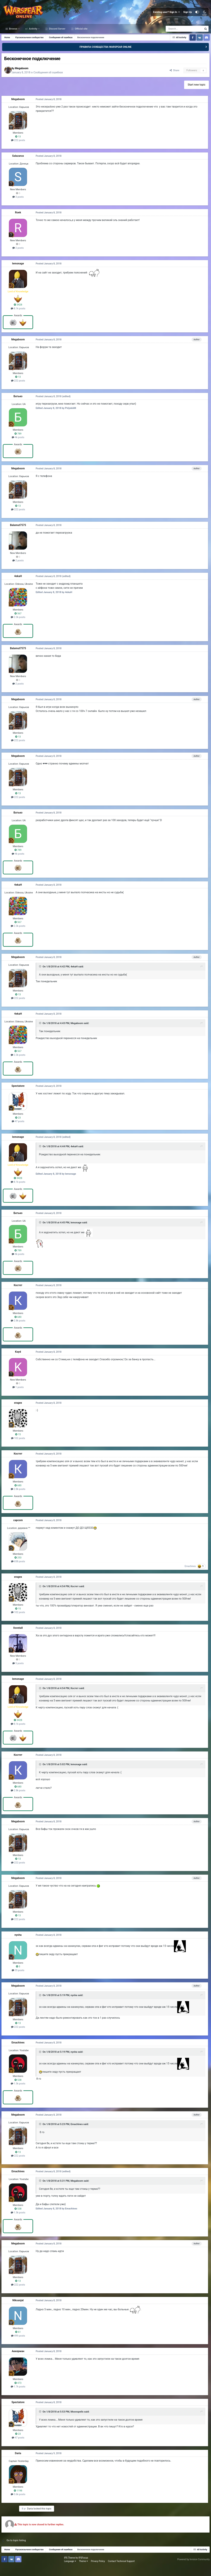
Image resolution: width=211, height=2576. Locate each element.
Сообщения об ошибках (52, 81)
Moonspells (77, 2422)
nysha (19, 1944)
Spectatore (19, 1096)
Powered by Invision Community (192, 2569)
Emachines (191, 1576)
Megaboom (25, 77)
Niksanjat (19, 2310)
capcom (19, 1530)
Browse (13, 37)
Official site (80, 37)
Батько (19, 406)
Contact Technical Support (59, 2571)
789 (19, 443)
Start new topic (196, 94)
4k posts (19, 447)
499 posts (19, 2345)
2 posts (19, 257)
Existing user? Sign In (166, 16)
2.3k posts (19, 627)
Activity (33, 37)
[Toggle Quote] (40, 977)
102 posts (19, 1448)
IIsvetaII (19, 1637)
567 (19, 623)
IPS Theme (7, 2567)
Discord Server (56, 37)
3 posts (19, 206)
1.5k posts (19, 2093)
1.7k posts (19, 2396)
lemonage (19, 273)
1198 (19, 2500)
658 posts (19, 1571)
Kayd (19, 1361)
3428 (19, 314)
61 (19, 2342)
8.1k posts (19, 318)
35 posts (19, 1980)
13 (19, 146)
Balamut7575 (19, 535)
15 (19, 1444)
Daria (19, 2463)
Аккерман (19, 2361)
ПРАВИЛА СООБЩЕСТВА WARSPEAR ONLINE (105, 55)
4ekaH (19, 586)
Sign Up (187, 16)
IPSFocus (21, 2567)
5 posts (19, 1673)
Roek (19, 222)
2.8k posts (19, 1330)
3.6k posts (19, 2504)
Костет (19, 1295)
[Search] (175, 38)
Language (8, 2571)
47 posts (19, 1131)
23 (19, 1127)
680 (19, 1327)
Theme (21, 2571)
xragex (19, 1412)
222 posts (19, 150)
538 (19, 2090)
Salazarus (19, 165)
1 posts (19, 1397)
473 (19, 2393)
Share (173, 79)
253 (19, 1567)
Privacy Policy (36, 2571)
